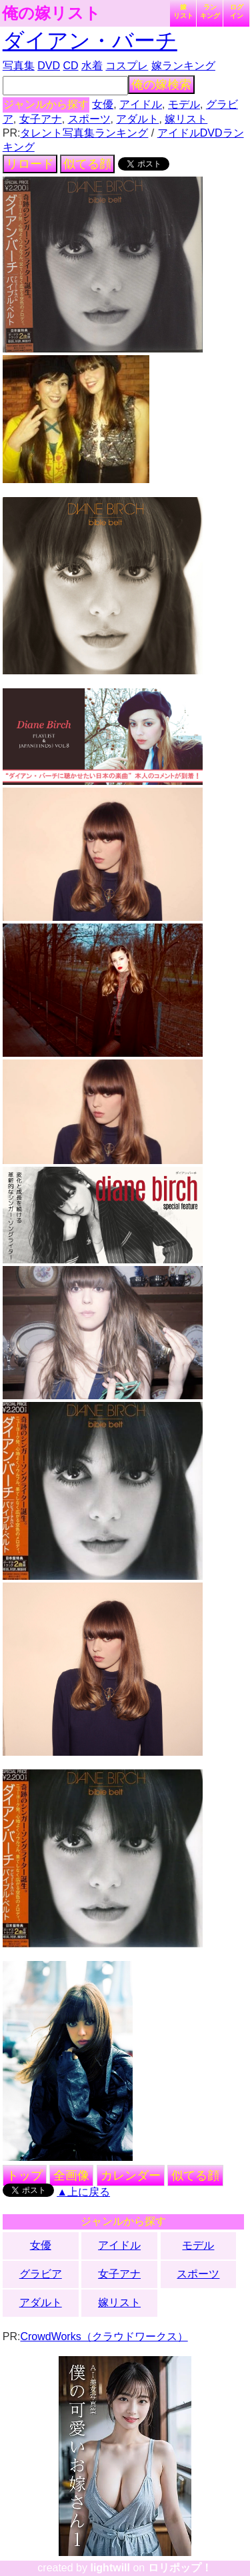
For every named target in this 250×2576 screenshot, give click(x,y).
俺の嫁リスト (51, 13)
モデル (184, 104)
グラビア (40, 2273)
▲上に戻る (83, 2192)
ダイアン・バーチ (90, 41)
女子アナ (40, 119)
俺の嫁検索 (161, 84)
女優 (102, 104)
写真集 (19, 65)
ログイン (236, 11)
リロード (30, 164)
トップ (25, 2175)
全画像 (71, 2175)
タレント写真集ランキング (84, 133)
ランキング (210, 11)
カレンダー (131, 2175)
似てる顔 (87, 164)
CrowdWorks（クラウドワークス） (103, 2336)
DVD (48, 65)
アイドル (140, 104)
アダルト (137, 119)
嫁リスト (183, 11)
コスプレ (126, 65)
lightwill (110, 2567)
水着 (92, 65)
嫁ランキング (183, 65)
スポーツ (89, 119)
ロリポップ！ (180, 2567)
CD (70, 65)
